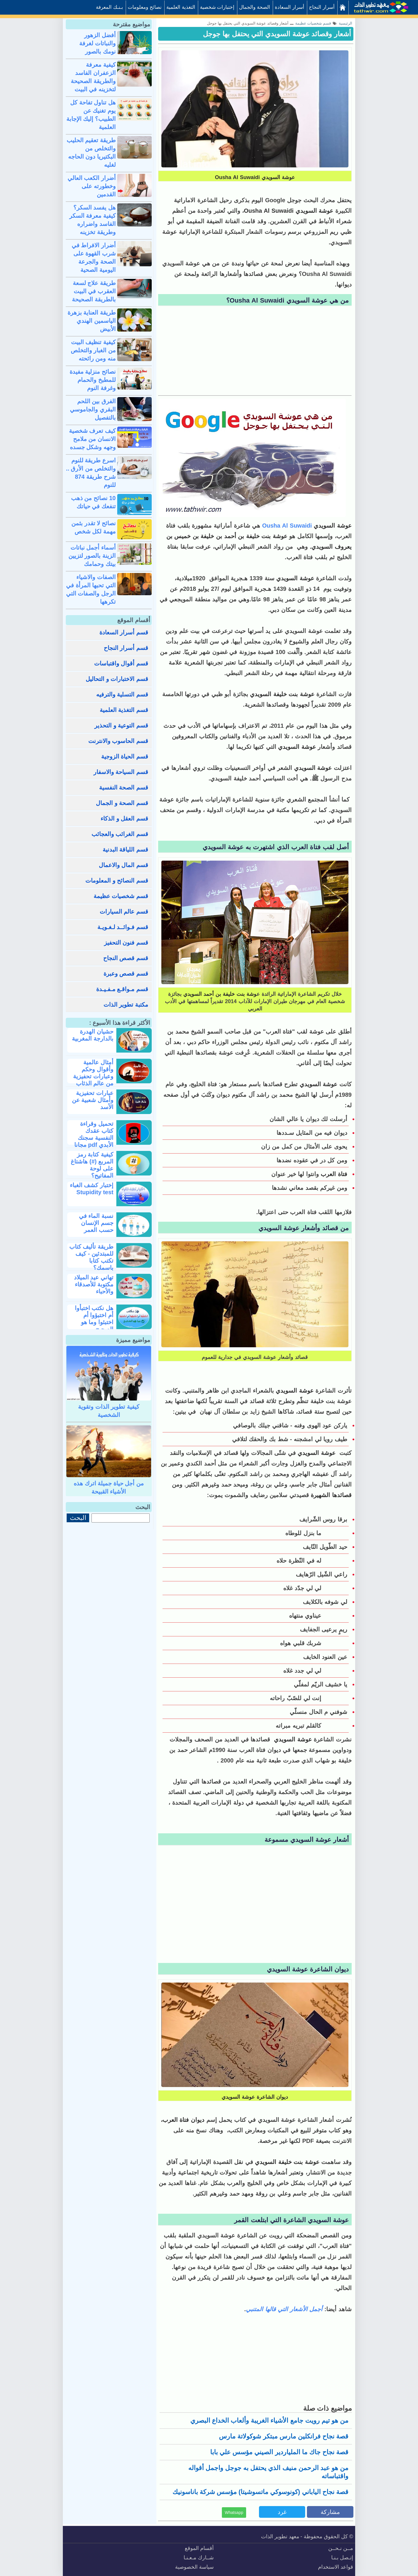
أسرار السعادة (289, 7)
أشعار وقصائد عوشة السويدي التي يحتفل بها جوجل (277, 34)
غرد (282, 2512)
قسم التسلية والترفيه (122, 694)
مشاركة (330, 2512)
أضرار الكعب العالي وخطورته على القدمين (92, 186)
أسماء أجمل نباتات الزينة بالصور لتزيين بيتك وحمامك (92, 555)
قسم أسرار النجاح (126, 648)
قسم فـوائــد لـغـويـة (122, 927)
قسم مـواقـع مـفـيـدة (122, 989)
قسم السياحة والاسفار (121, 772)
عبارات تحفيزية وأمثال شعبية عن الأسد (92, 1100)
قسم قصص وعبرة (125, 973)
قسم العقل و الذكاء (124, 818)
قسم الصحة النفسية (123, 787)
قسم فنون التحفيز (126, 942)
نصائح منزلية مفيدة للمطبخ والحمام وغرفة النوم (93, 379)
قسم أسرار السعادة (123, 632)
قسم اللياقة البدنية (125, 849)
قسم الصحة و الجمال (122, 803)
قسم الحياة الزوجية (124, 756)
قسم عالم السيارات (124, 911)
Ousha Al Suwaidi (287, 525)
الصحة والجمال (254, 7)
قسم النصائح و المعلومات (116, 880)
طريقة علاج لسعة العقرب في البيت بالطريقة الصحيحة (94, 291)
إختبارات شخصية (217, 7)
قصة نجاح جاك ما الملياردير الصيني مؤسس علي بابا (279, 2452)
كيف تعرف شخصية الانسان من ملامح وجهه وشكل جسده (92, 439)
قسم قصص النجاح (125, 958)
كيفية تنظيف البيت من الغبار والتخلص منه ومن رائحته (93, 350)
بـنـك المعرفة (109, 7)
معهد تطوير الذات (280, 2536)
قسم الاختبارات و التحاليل (117, 679)
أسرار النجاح (322, 7)
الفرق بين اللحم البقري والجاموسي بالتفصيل (93, 409)
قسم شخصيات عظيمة (121, 896)
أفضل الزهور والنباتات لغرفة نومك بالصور (97, 43)
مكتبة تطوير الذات (125, 1004)
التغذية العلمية (180, 7)
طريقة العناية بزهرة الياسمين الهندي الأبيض (92, 320)
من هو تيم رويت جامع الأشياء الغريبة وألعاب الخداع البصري (269, 2420)
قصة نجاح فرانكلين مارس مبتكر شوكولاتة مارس (283, 2436)
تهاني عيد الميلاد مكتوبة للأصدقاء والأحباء (93, 1284)
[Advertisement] (255, 351)
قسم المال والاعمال (123, 865)
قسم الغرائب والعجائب (119, 834)
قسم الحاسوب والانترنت (118, 741)
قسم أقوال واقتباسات (121, 663)
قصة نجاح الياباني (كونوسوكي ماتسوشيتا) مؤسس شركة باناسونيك (260, 2492)
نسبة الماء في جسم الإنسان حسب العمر (96, 1223)
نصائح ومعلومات (145, 7)
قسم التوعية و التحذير (121, 725)
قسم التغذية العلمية (124, 710)
